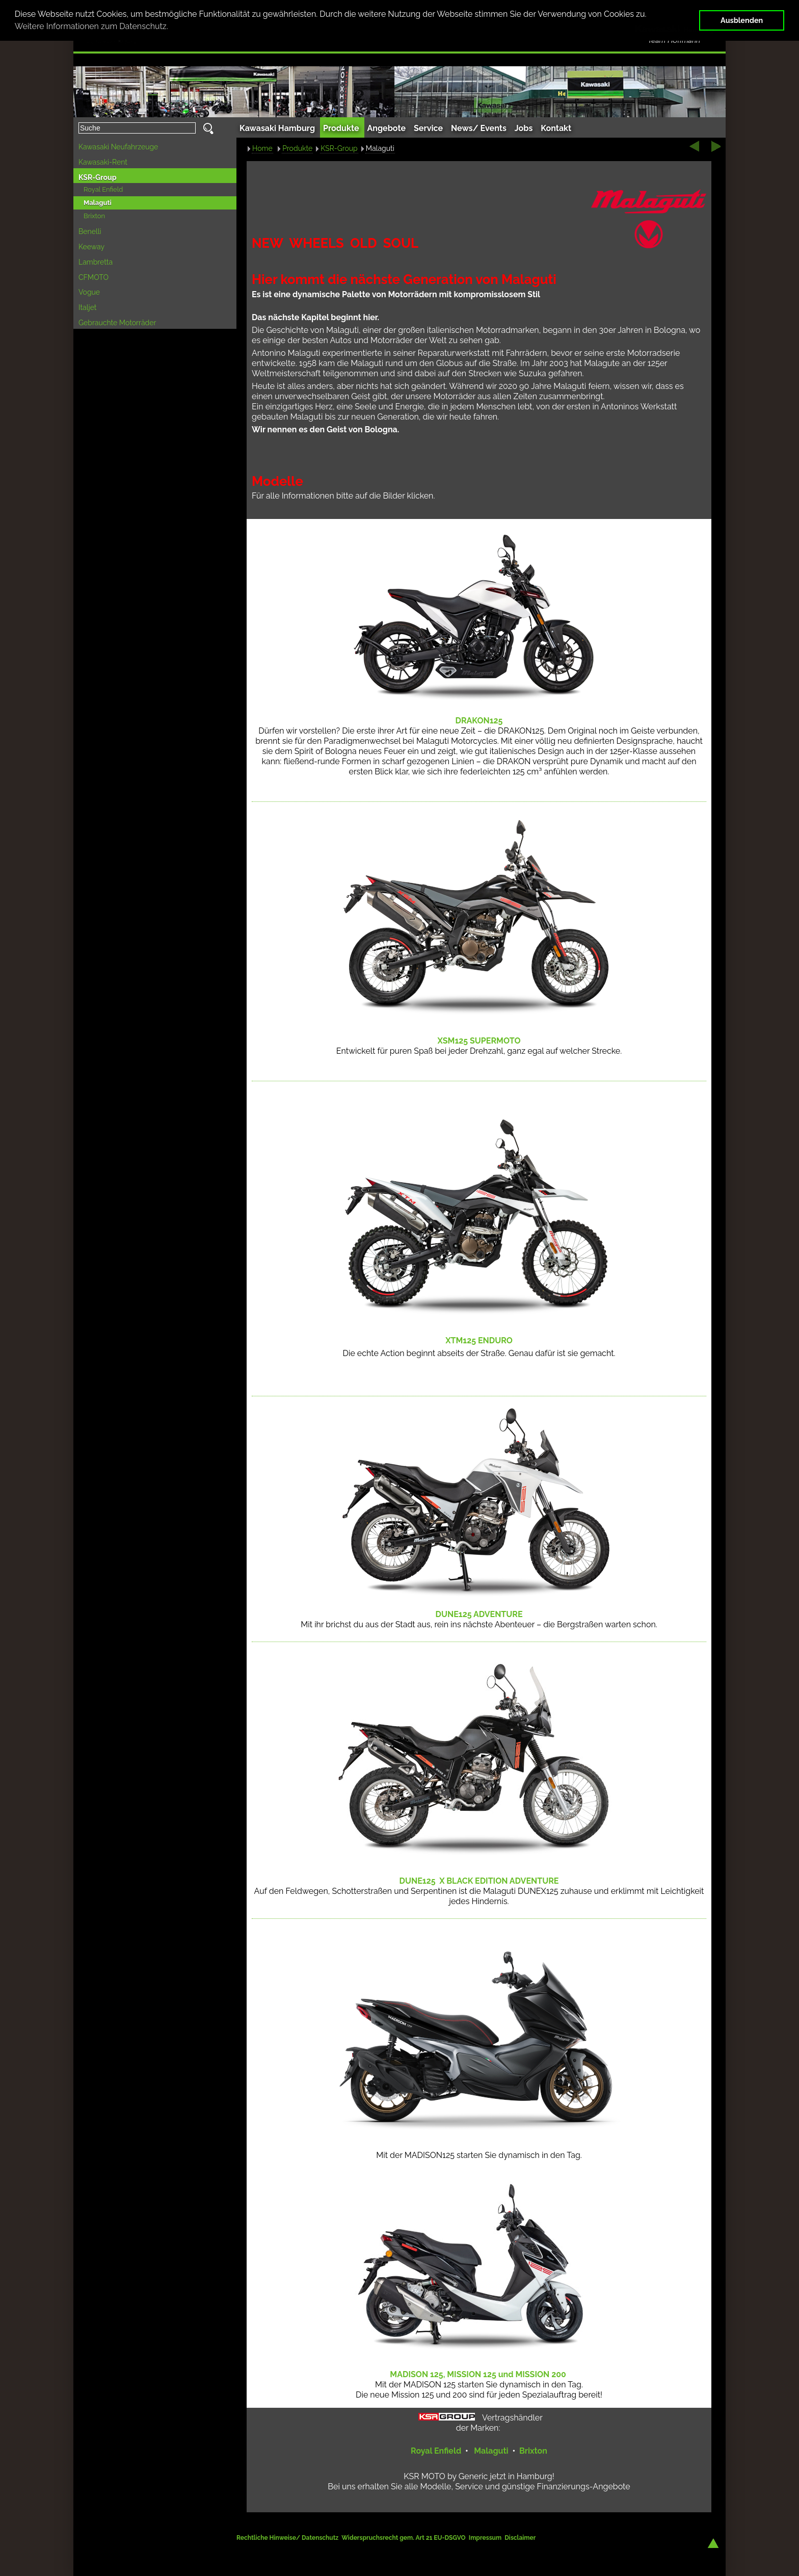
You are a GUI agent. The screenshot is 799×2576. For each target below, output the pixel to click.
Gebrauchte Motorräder (117, 323)
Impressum (485, 2537)
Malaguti (98, 202)
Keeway (91, 247)
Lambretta (95, 262)
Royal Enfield (103, 189)
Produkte (297, 148)
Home (262, 148)
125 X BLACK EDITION (479, 1881)
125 (478, 1041)
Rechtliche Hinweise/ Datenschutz (288, 2537)
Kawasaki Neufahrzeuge (118, 147)
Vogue (89, 292)
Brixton (94, 216)
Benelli (89, 231)
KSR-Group (97, 177)
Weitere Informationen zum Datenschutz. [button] (91, 26)
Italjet (87, 307)
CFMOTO (93, 277)
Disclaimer (520, 2537)
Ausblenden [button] (742, 20)
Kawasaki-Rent (102, 162)
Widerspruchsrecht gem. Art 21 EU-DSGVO (403, 2537)
